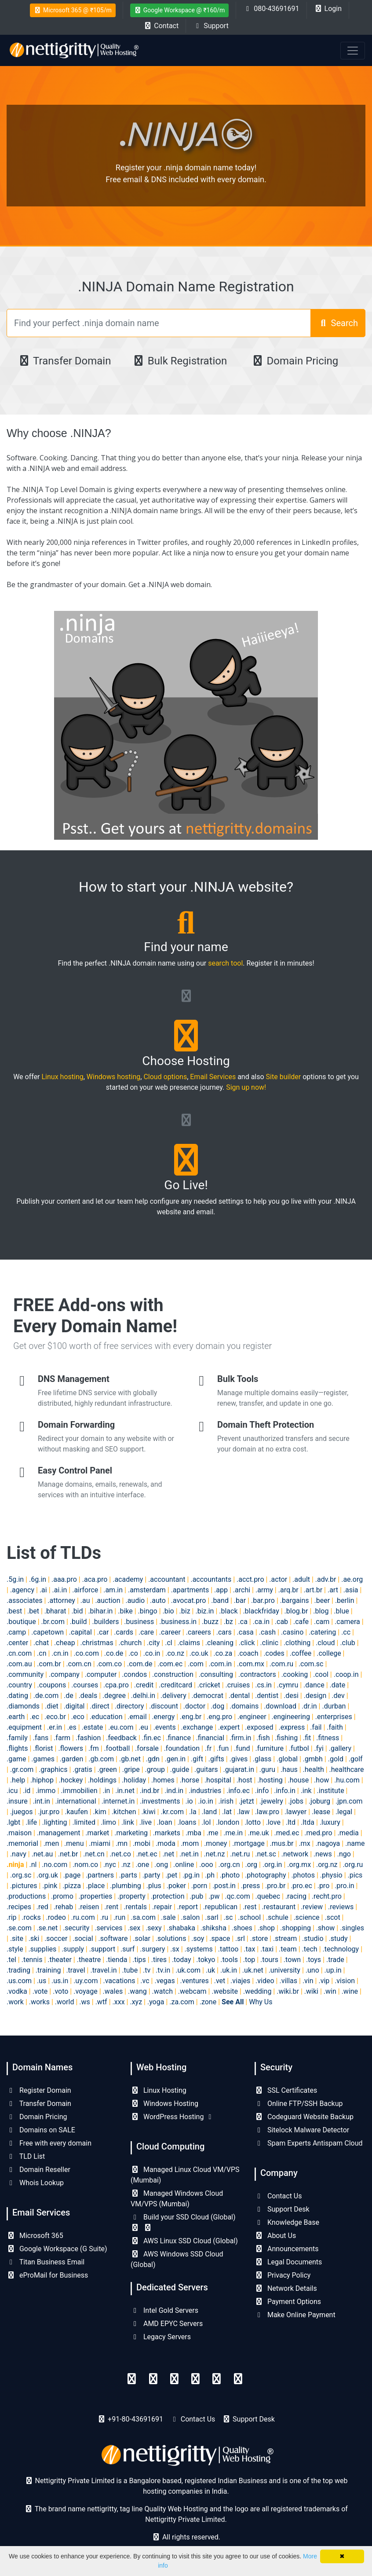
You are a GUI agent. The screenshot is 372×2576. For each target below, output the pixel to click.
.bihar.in (100, 1611)
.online (183, 1864)
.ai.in (59, 1590)
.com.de (139, 1664)
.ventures (194, 1981)
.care (146, 1632)
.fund (242, 1748)
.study (337, 1938)
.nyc (109, 1864)
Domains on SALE (41, 2130)
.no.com (54, 1864)
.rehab (63, 1907)
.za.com (181, 2002)
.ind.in (173, 1790)
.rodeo (56, 1917)
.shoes (242, 1928)
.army (264, 1590)
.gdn (153, 1759)
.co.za (223, 1653)
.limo (108, 1822)
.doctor (194, 1706)
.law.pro (267, 1812)
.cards (123, 1632)
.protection (168, 1896)
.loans (186, 1822)
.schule (277, 1917)
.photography (265, 1875)
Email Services (213, 1077)
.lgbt (13, 1822)
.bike (125, 1611)
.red (42, 1907)
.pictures (23, 1885)
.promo (62, 1896)
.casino (292, 1632)
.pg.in (191, 1875)
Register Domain (39, 2090)
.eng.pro (219, 1716)
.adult (301, 1579)
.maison (19, 1833)
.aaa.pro (64, 1579)
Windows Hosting (164, 2103)
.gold (335, 1759)
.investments (160, 1801)
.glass (262, 1759)
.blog (320, 1611)
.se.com (19, 1928)
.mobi (141, 1843)
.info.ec (238, 1790)
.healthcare (346, 1769)
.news (323, 1854)
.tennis (32, 1959)
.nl (33, 1864)
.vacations (119, 1981)
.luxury (330, 1822)
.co (133, 1653)
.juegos (21, 1812)
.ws (84, 2002)
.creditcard (175, 1685)
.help (17, 1780)
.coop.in (346, 1674)
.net (168, 1854)
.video (264, 1981)
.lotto (252, 1822)
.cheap (64, 1643)
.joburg (319, 1801)
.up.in (333, 1970)
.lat (227, 1812)
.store (259, 1938)
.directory (129, 1706)
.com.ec (169, 1664)
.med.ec (286, 1833)
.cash (267, 1632)
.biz (184, 1611)
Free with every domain (49, 2143)
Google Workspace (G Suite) (57, 2249)
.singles (352, 1928)
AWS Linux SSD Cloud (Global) (184, 2241)
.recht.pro (327, 1896)
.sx (174, 1949)
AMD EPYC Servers (167, 2323)
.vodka (17, 1991)
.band (220, 1600)
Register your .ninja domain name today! (186, 167)
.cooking (294, 1674)
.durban (334, 1706)
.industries (205, 1790)
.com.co (109, 1664)
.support (102, 1949)
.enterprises (333, 1716)
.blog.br (296, 1611)
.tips (139, 1959)
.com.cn (78, 1664)
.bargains (294, 1600)
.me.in (233, 1833)
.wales (113, 1991)
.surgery (152, 1949)
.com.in (220, 1664)
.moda (165, 1843)
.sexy (153, 1928)
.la (193, 1812)
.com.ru (281, 1664)
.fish (263, 1738)
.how (321, 1780)
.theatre (89, 1959)
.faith (335, 1727)
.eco (77, 1716)
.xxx (119, 2002)
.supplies (43, 1949)
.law (243, 1812)
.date (338, 1685)
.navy (18, 1854)
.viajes (240, 1981)
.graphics (53, 1769)
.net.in (189, 1854)
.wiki (311, 1991)
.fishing (286, 1738)
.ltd (290, 1822)
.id (26, 1790)
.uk (210, 1970)
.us (41, 1981)
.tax (249, 1949)
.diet (51, 1706)
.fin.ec (151, 1738)
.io (189, 1801)
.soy (197, 1938)
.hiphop (42, 1780)
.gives (239, 1759)
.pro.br (275, 1885)
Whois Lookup (35, 2183)
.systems (199, 1949)
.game (16, 1759)
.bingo (147, 1611)
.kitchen (124, 1812)
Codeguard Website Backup (304, 2117)
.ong (161, 1864)
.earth (16, 1716)
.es (72, 1727)
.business (139, 1621)
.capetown (47, 1632)
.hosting (269, 1780)
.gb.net (130, 1759)
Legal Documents (288, 2262)
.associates (25, 1600)
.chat (41, 1643)
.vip (323, 1981)
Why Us (260, 2002)
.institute (330, 1790)
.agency (22, 1590)
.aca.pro (95, 1579)
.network (294, 1854)
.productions (26, 1896)
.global (287, 1759)
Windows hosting (113, 1077)
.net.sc (265, 1854)
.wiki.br (288, 1991)
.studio (313, 1938)
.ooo (206, 1864)
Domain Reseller (38, 2169)
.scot (332, 1917)
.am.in (113, 1590)
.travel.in (103, 1970)
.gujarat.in (238, 1769)
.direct (99, 1706)
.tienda (116, 1959)
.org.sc (20, 1875)
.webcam (192, 1991)
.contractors (257, 1674)
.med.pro (318, 1833)
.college (329, 1653)
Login (328, 8)
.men (51, 1843)
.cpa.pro (116, 1685)
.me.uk (258, 1833)
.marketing (131, 1833)
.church (130, 1643)
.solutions (171, 1938)
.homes (163, 1780)
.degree (114, 1695)
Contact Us (278, 2196)
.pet (171, 1875)
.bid (77, 1611)
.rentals (135, 1907)
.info (262, 1790)
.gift (197, 1759)
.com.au (19, 1664)
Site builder (283, 1077)
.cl (168, 1643)
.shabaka (181, 1928)
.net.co (120, 1854)
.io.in (205, 1801)
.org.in (272, 1864)
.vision (345, 1981)
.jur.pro (48, 1812)
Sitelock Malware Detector (302, 2130)
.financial (210, 1738)
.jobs (295, 1801)
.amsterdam (147, 1590)
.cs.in (263, 1685)
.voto (60, 1991)
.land (209, 1812)
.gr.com (21, 1769)
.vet (220, 1981)
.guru (267, 1769)
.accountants (210, 1579)
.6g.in (37, 1579)
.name (355, 1843)
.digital (74, 1706)
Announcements (287, 2249)
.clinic (269, 1643)
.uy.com (85, 1981)
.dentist (266, 1695)
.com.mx (250, 1664)
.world (64, 2002)
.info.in (284, 1790)
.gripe (131, 1769)
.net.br (68, 1854)
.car (103, 1632)
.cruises (238, 1685)
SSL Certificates (286, 2090)
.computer (101, 1674)
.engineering (291, 1716)
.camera (347, 1621)
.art (333, 1590)
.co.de (113, 1653)
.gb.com (101, 1759)
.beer (322, 1600)
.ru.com (83, 1917)
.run (119, 1917)
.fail (315, 1727)
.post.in (224, 1885)
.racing (295, 1896)
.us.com (19, 1981)
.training (48, 1970)
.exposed (259, 1727)
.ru (104, 1917)
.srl (240, 1938)
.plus (153, 1885)
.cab (281, 1621)
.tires (159, 1959)
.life (31, 1822)
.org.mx (299, 1864)
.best (14, 1611)
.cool (320, 1674)
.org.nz (327, 1864)
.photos (303, 1875)
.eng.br (190, 1716)
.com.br (49, 1664)
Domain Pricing (295, 361)
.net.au (42, 1854)
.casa (245, 1632)
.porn (199, 1885)
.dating (17, 1695)
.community (25, 1674)
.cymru (287, 1685)
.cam (321, 1621)
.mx (304, 1843)
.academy (128, 1579)
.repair (162, 1907)
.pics (355, 1875)
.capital (80, 1632)
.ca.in (261, 1621)
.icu (12, 1790)
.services (108, 1928)
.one (142, 1864)
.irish (226, 1801)
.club (347, 1643)
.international (75, 1801)
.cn (41, 1653)
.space (219, 1938)
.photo (230, 1875)
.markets (166, 1833)
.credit (144, 1685)
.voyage (85, 1991)
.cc (345, 1632)
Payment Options (288, 2301)
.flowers (70, 1748)
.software (113, 1938)
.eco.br (55, 1716)
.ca (243, 1621)
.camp (16, 1632)
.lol (206, 1822)
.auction (107, 1600)
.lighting (54, 1822)
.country (19, 1685)
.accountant (166, 1579)
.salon (190, 1917)
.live (145, 1822)
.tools (229, 1959)
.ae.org (352, 1579)
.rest (249, 1907)
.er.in (54, 1727)
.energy (163, 1716)
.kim (99, 1812)
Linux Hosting (158, 2090)
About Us (275, 2235)
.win (330, 1991)
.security (76, 1928)
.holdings (102, 1780)
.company (64, 1674)
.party (151, 1875)
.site (16, 1938)
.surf (127, 1949)
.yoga (155, 2002)
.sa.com (143, 1917)
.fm (93, 1748)
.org (251, 1864)
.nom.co (85, 1864)
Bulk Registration (179, 361)
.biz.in (204, 1611)
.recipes (19, 1907)
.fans (41, 1738)
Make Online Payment (295, 2315)
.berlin (344, 1600)
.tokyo (205, 1959)
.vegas (164, 1981)
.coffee (301, 1653)
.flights (17, 1748)
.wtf (101, 2002)
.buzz (210, 1621)
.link (127, 1822)
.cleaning (219, 1643)
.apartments (190, 1590)
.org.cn (229, 1864)
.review (312, 1907)
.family (17, 1738)
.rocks (31, 1917)
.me (213, 1833)
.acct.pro (250, 1579)
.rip (12, 1917)
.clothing (297, 1643)
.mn (122, 1843)
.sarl (212, 1917)
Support (210, 26)
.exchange (197, 1727)
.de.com (45, 1695)
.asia (350, 1590)
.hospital (217, 1780)
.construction (172, 1674)
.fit (307, 1738)
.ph (210, 1875)
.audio (135, 1600)
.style (15, 1949)
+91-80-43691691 (135, 2419)
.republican (220, 1907)
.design (315, 1695)
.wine (350, 1991)
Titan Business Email (45, 2262)
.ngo (344, 1854)
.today (181, 1959)
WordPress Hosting (172, 2117)
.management (58, 1833)
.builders (105, 1621)
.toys (313, 1959)
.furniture (269, 1748)
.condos (134, 1674)
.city (153, 1643)
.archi (241, 1590)
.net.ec (146, 1854)
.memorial (22, 1843)
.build (78, 1621)
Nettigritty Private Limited (185, 2519)
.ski (34, 1938)
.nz (126, 1864)
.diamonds (23, 1706)
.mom (190, 1843)
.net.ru (240, 1854)
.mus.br (282, 1843)
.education (106, 1716)
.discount (163, 1706)
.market (97, 1833)
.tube (130, 1970)
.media (347, 1833)
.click (247, 1643)
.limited (83, 1822)
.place (95, 1885)
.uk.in (228, 1970)
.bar (240, 1600)
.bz (228, 1621)
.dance (314, 1685)
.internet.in (118, 1801)
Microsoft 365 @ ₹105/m (73, 10)
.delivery (173, 1695)
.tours (269, 1959)
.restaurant (278, 1907)
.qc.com (237, 1896)
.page (71, 1875)
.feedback (121, 1738)
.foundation (182, 1748)
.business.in (178, 1621)
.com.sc (311, 1664)
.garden (72, 1759)
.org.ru (353, 1864)
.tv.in (163, 1970)
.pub (196, 1896)
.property (131, 1896)
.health (313, 1769)
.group (155, 1769)
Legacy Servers (161, 2337)
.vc (144, 1981)
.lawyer (295, 1812)
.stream (285, 1938)
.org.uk (47, 1875)
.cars (224, 1632)
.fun (223, 1748)
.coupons (51, 1685)
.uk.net (252, 1970)
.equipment (24, 1727)
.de (68, 1695)
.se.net (47, 1928)
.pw (213, 1896)
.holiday (134, 1780)
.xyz (136, 2002)
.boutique (21, 1621)
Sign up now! (246, 1087)
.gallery (340, 1748)
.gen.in (175, 1759)
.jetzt (246, 1801)
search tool (225, 963)
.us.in (59, 1981)
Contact (161, 26)
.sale (168, 1917)
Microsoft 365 (35, 2235)
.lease (321, 1812)
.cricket (208, 1685)
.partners (100, 1875)
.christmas (96, 1643)
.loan (164, 1822)
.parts (128, 1875)
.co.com (86, 1653)
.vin (308, 1981)
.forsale (147, 1748)
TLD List (26, 2156)
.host (244, 1780)
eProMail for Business (47, 2275)
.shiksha (213, 1928)
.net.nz (214, 1854)
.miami (99, 1843)
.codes (273, 1653)
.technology (341, 1949)
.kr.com (172, 1812)
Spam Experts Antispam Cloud (309, 2143)
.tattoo (228, 1949)
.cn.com (19, 1653)
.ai (43, 1590)
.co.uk (199, 1653)
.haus (289, 1769)
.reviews (341, 1907)
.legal (344, 1812)
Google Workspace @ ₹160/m (179, 10)
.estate (92, 1727)
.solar (141, 1938)
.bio (168, 1611)
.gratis (82, 1769)
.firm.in (240, 1738)
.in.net (125, 1790)
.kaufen (76, 1812)
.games (43, 1759)
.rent (111, 1907)
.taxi (267, 1949)
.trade (335, 1959)
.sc (228, 1917)
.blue (341, 1611)
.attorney (61, 1600)
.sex (134, 1928)
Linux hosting (63, 1077)
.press (250, 1885)
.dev (338, 1695)
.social (83, 1938)
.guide (179, 1769)
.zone (208, 2002)
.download (280, 1706)
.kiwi (149, 1812)
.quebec (267, 1896)
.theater (59, 1959)
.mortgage (248, 1843)
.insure (17, 1801)
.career (170, 1632)
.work (15, 2002)
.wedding (257, 1991)
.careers (198, 1632)
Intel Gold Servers (164, 2310)
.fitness (327, 1738)
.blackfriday (261, 1611)
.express (291, 1727)
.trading (18, 1970)
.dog (217, 1706)
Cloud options (165, 1077)
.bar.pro (263, 1600)
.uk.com (188, 1970)
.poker (176, 1885)
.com (196, 1664)
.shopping (295, 1928)
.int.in (41, 1801)
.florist (43, 1748)
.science (307, 1917)
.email (137, 1716)
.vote (40, 1991)
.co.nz (174, 1653)
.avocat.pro (188, 1600)
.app (221, 1590)
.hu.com (347, 1780)
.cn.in (59, 1653)
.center (17, 1643)
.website (225, 1991)
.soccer (55, 1938)
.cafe (301, 1621)
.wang (137, 1991)
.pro (323, 1885)
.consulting (216, 1674)
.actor (278, 1579)
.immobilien (79, 1790)
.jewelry (271, 1801)
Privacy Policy (282, 2275)
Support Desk (282, 2209)
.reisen (88, 1907)
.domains (244, 1706)
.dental (239, 1695)
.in (106, 1790)
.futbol (299, 1748)
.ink (306, 1790)
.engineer (251, 1716)
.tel (11, 1959)
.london (227, 1822)
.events (164, 1727)
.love (273, 1822)
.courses (84, 1685)
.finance (178, 1738)
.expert (229, 1727)
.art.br (313, 1590)
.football (117, 1748)
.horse (189, 1780)
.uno (312, 1970)
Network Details (286, 2288)
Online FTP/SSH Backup (299, 2103)
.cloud (325, 1643)
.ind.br (150, 1790)
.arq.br (288, 1590)
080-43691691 (271, 8)
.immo (45, 1790)
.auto (158, 1600)
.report (187, 1907)
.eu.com (120, 1727)
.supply (73, 1949)
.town (292, 1959)
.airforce (85, 1590)
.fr (208, 1748)
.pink (49, 1885)
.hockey (71, 1780)
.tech (309, 1949)
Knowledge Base (287, 2222)
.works (39, 2002)
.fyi (319, 1748)
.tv (146, 1970)
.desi (291, 1695)
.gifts (216, 1759)
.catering (322, 1632)
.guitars (206, 1769)
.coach (248, 1653)
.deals (88, 1695)
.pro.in (344, 1885)
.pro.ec (301, 1885)
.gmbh (313, 1759)
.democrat (207, 1695)
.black (228, 1611)
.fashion (88, 1738)
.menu (74, 1843)
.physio (331, 1875)
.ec (34, 1716)
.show (325, 1928)
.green (107, 1769)
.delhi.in (143, 1695)
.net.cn (93, 1854)
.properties (96, 1896)
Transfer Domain (64, 361)
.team (288, 1949)
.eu (143, 1727)
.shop (266, 1928)
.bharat (55, 1611)
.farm (62, 1738)
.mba (193, 1833)
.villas (288, 1981)
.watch (162, 1991)
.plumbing (125, 1885)
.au (85, 1600)
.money (215, 1843)
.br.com (53, 1621)
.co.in (151, 1653)
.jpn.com (349, 1801)
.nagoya (327, 1843)
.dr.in (309, 1706)
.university (284, 1970)
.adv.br (325, 1579)
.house (298, 1780)
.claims (189, 1643)
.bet (33, 1611)
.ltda (307, 1822)
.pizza (71, 1885)
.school (249, 1917)
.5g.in (15, 1579)
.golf (356, 1759)
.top (249, 1959)
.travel (75, 1970)
